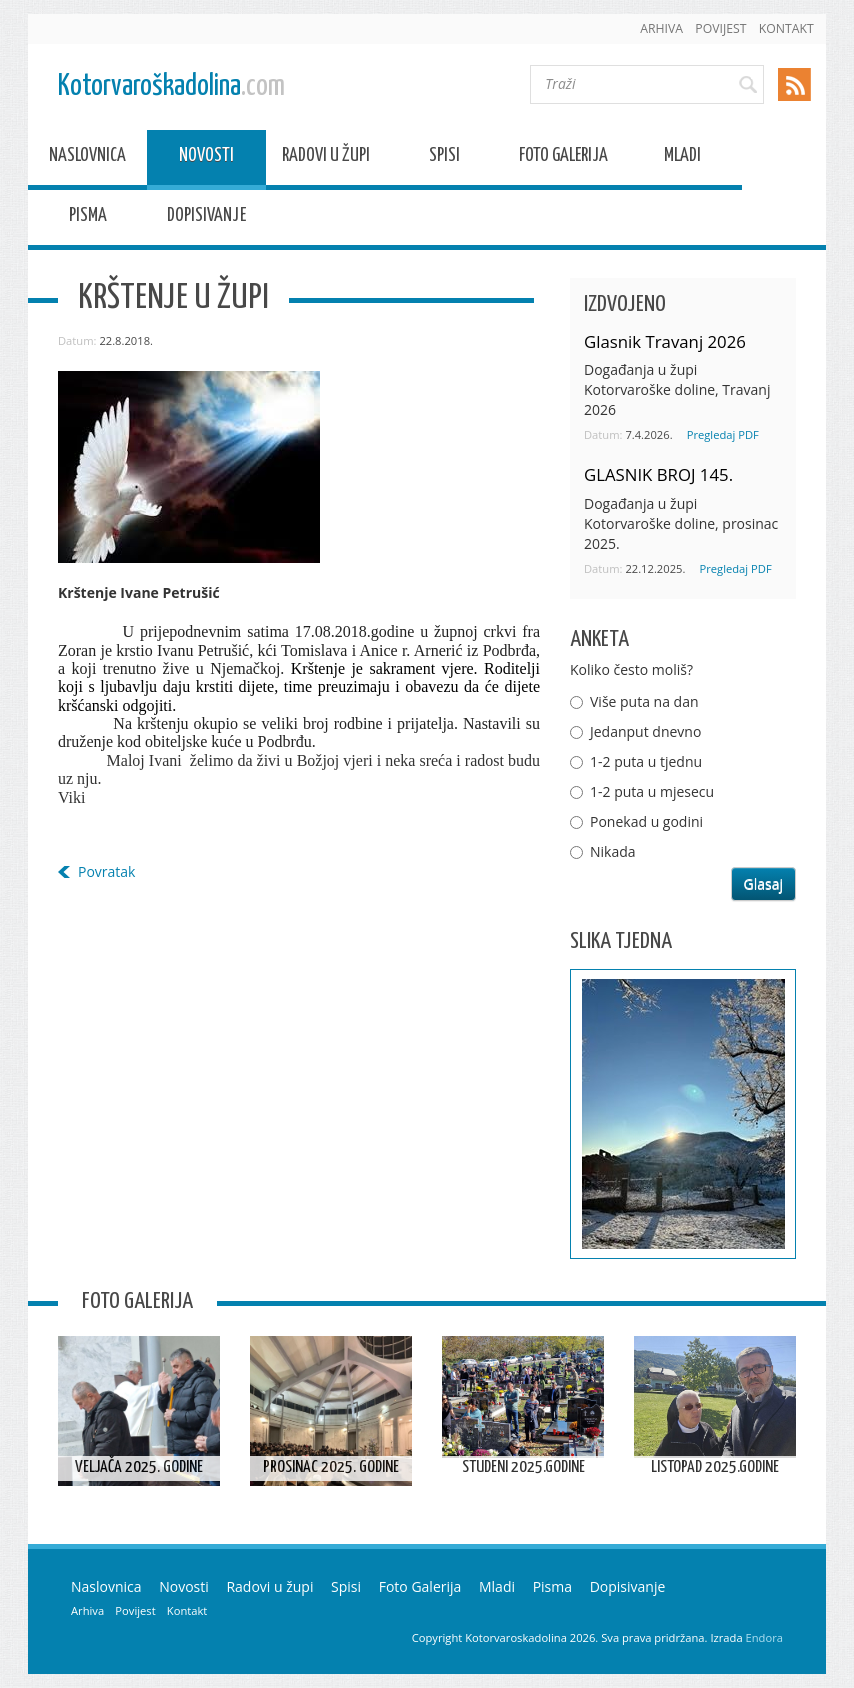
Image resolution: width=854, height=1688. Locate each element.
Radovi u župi (326, 158)
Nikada (613, 851)
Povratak (106, 871)
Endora (764, 1637)
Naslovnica (87, 158)
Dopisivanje (206, 218)
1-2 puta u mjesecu (652, 791)
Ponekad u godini (646, 821)
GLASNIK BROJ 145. (658, 474)
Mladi (682, 158)
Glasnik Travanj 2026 (665, 341)
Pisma (88, 218)
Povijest (720, 28)
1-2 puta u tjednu (646, 761)
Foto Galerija (563, 158)
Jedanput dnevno (645, 731)
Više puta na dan (644, 701)
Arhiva (661, 28)
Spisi (444, 158)
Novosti (206, 158)
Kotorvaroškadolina (171, 86)
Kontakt (786, 28)
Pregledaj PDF (723, 434)
